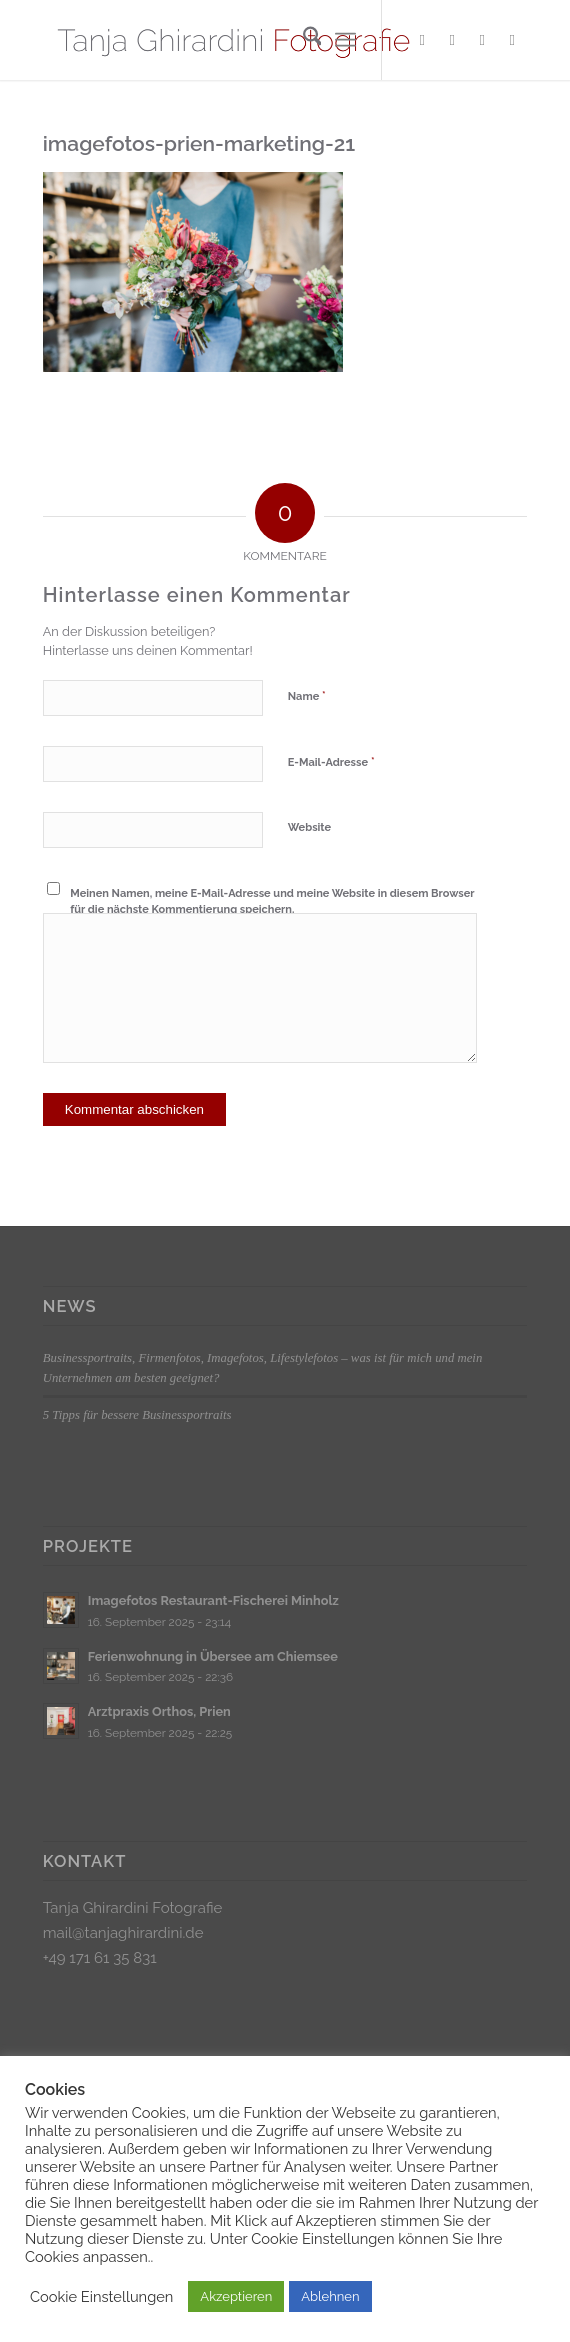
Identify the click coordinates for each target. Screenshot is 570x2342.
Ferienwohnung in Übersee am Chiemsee (213, 1656)
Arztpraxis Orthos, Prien (159, 1711)
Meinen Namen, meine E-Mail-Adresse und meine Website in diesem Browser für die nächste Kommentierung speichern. (272, 902)
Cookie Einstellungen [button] (101, 2296)
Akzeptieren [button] (236, 2296)
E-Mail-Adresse (331, 761)
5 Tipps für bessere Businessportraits (137, 1415)
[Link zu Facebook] (422, 40)
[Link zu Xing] (482, 40)
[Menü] (345, 40)
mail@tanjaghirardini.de (123, 1933)
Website (309, 827)
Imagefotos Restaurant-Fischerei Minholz (213, 1600)
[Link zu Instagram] (452, 40)
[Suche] (302, 40)
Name (307, 695)
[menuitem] (302, 40)
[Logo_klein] (237, 40)
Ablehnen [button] (330, 2296)
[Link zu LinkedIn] (512, 40)
